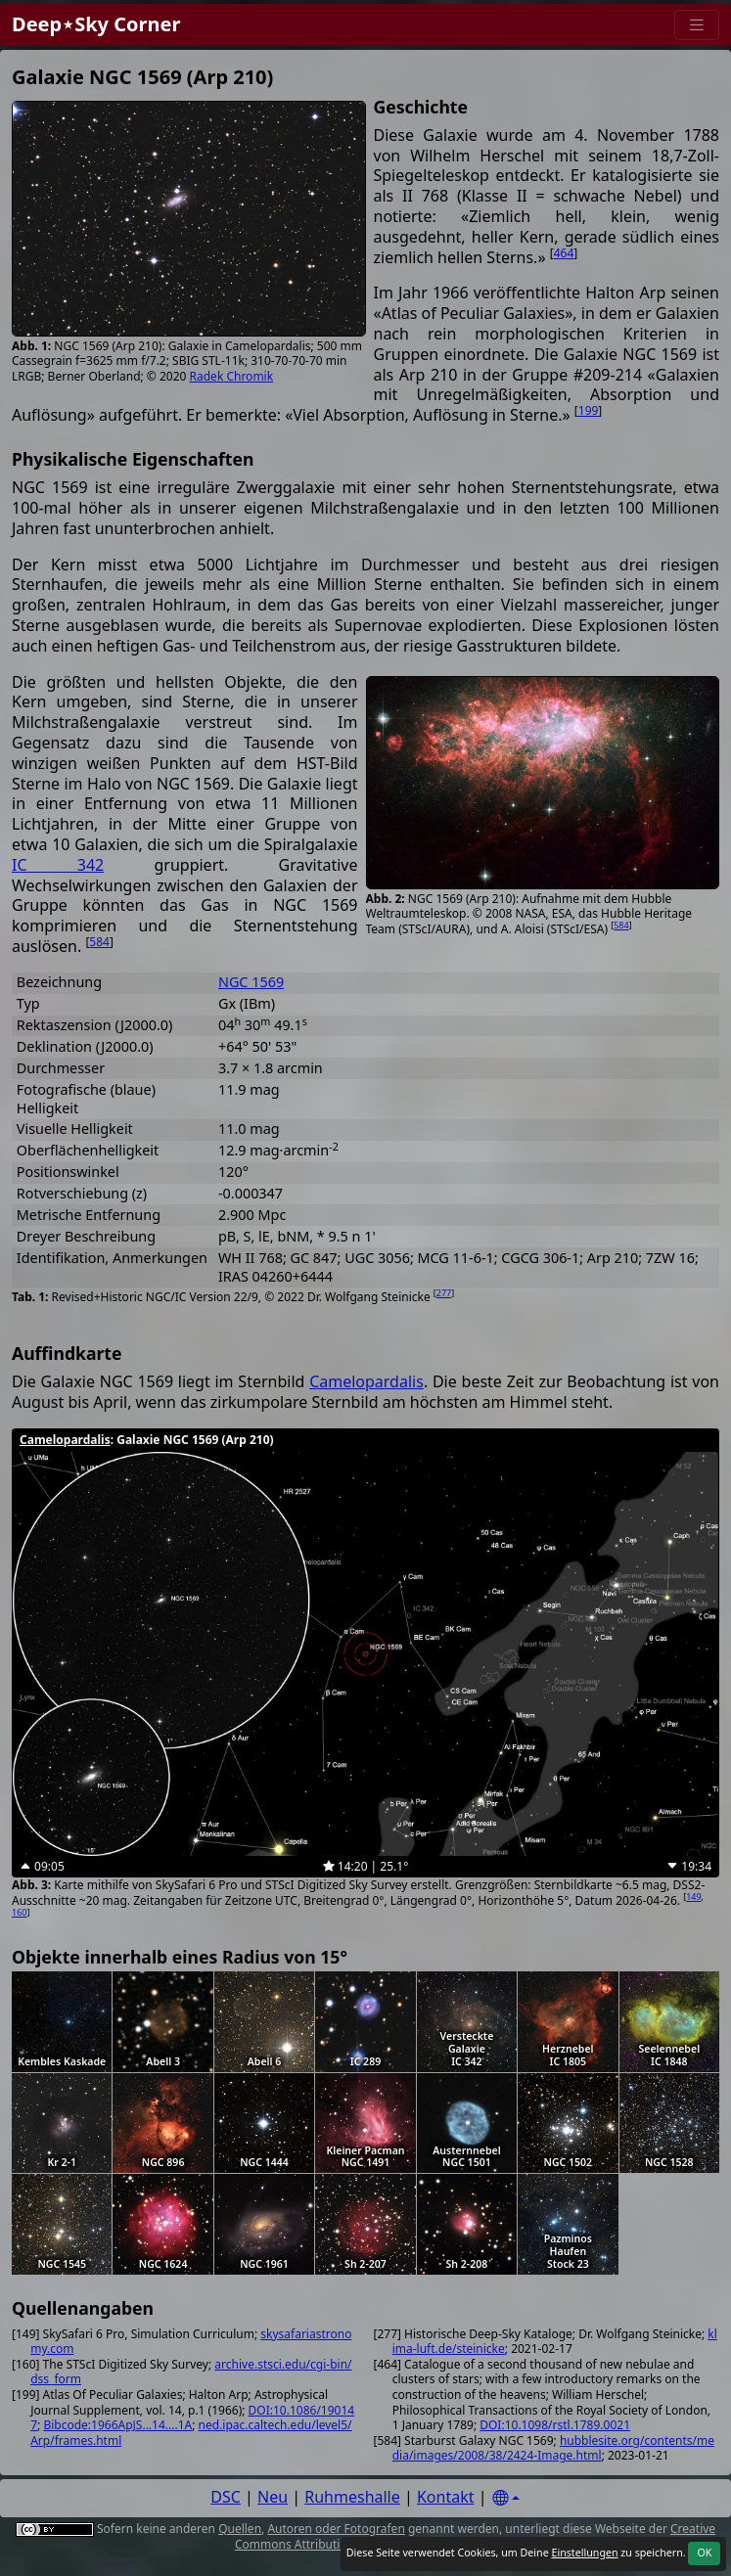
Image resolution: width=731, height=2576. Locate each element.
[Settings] (506, 2498)
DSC (225, 2497)
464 (564, 253)
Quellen (239, 2528)
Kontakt (446, 2497)
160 (19, 1912)
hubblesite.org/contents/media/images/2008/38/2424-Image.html (553, 2448)
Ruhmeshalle (352, 2497)
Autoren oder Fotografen (335, 2528)
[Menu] (696, 25)
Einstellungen (584, 2552)
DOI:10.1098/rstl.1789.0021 (555, 2425)
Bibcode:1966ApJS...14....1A (117, 2425)
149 (693, 1896)
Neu (272, 2497)
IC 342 (58, 865)
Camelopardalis (366, 1381)
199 (588, 410)
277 (443, 1293)
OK (704, 2552)
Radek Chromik (232, 376)
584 (621, 925)
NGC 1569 (251, 981)
